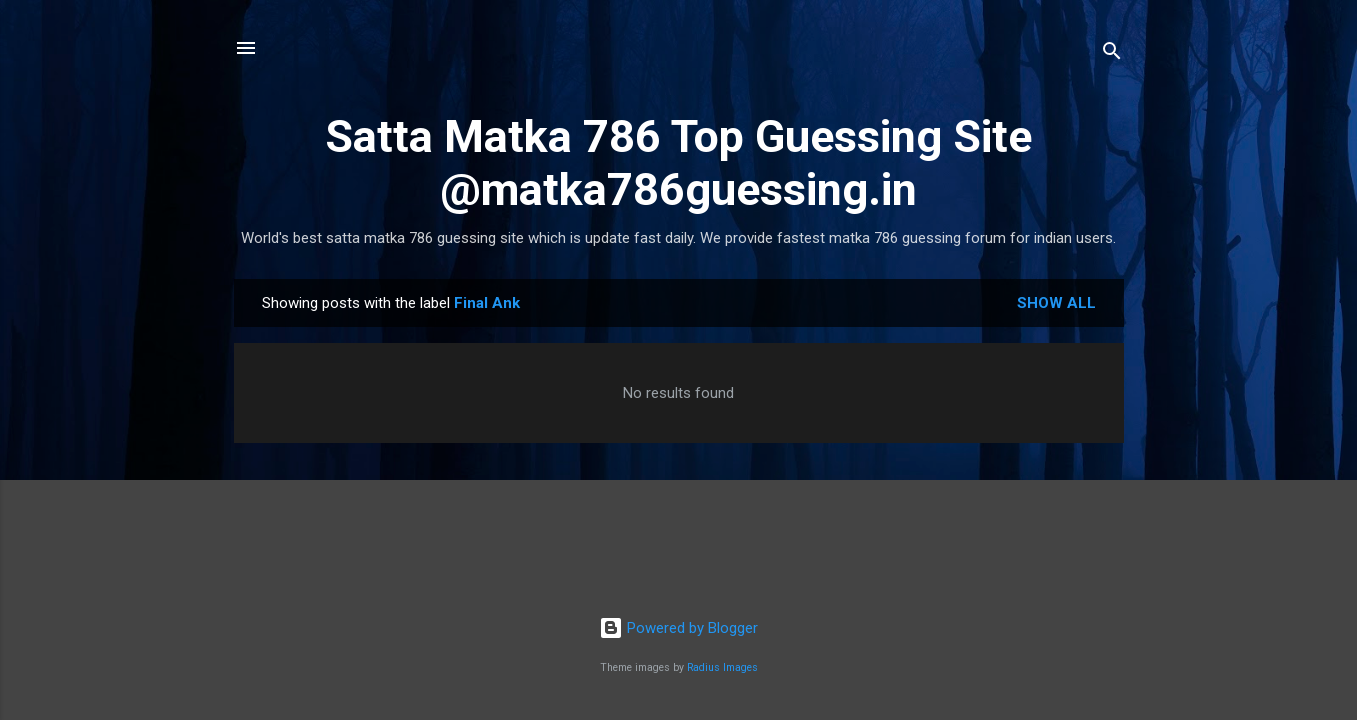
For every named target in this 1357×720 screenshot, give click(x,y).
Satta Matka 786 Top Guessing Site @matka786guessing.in (678, 163)
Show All (1056, 303)
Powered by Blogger (678, 628)
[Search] (1112, 54)
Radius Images (722, 667)
